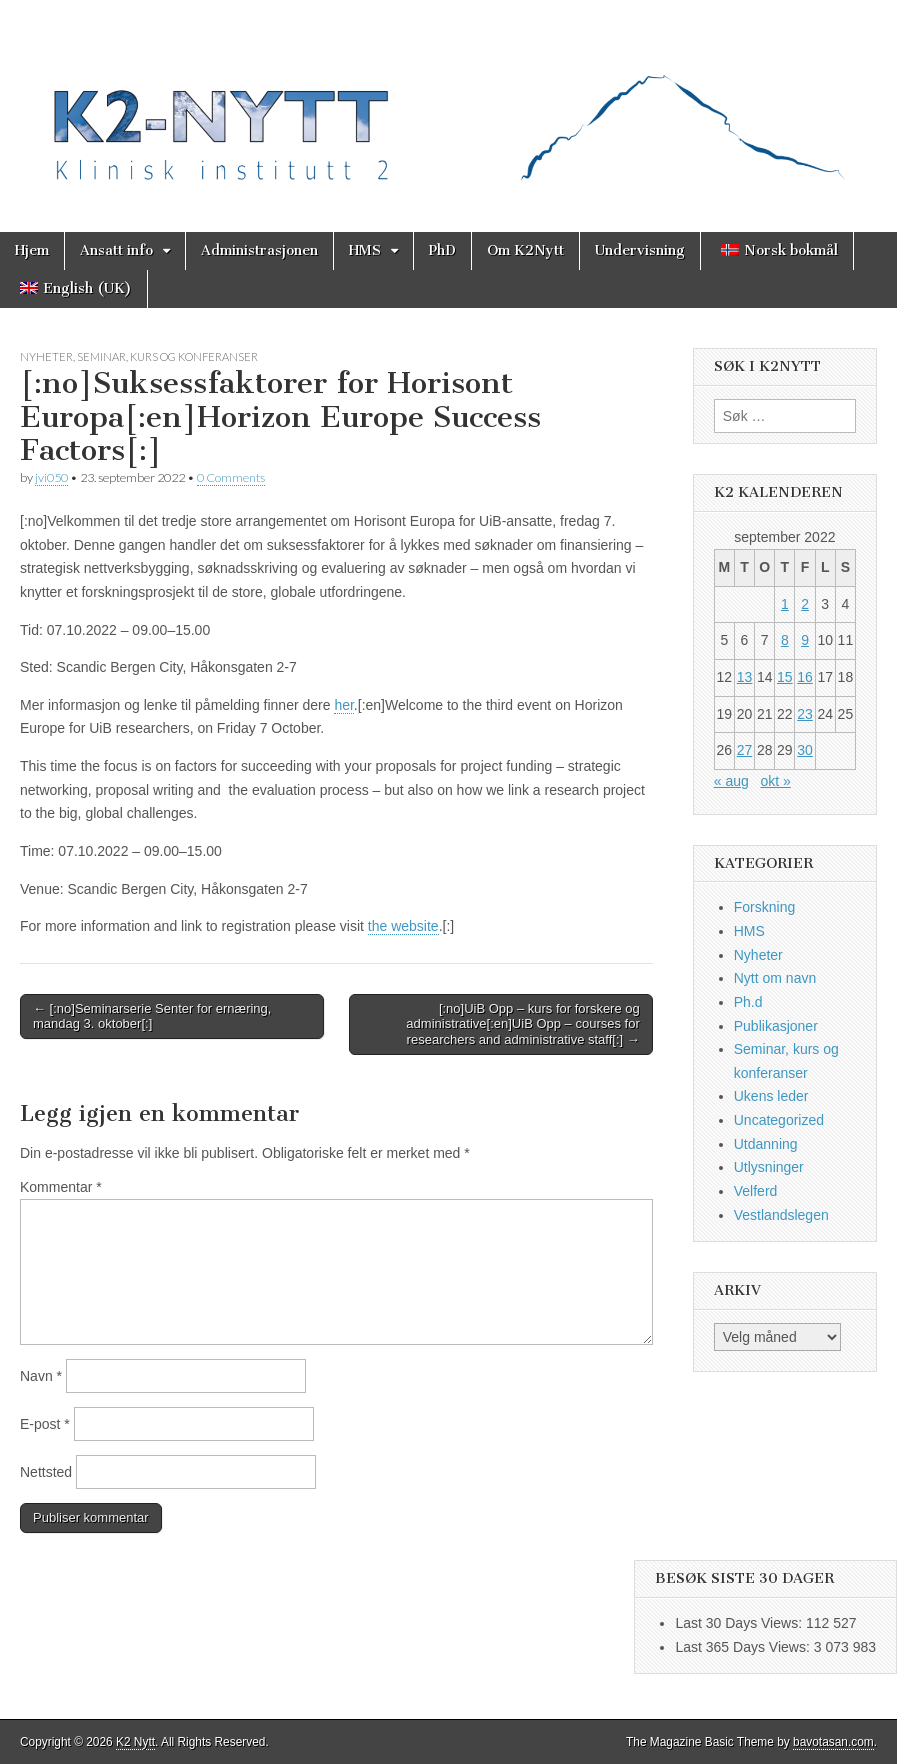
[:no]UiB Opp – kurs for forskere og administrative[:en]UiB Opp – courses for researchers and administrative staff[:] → (522, 1024)
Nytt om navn (775, 978)
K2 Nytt (135, 1742)
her (343, 705)
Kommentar (61, 1187)
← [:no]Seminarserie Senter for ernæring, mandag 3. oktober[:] (152, 1016)
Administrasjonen (259, 250)
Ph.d (748, 1002)
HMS (365, 250)
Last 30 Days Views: (740, 1623)
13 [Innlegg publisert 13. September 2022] (745, 677)
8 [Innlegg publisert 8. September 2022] (785, 640)
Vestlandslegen (781, 1215)
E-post (45, 1424)
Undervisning (640, 250)
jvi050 (51, 477)
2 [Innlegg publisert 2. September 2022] (805, 604)
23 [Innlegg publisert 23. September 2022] (805, 714)
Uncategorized (779, 1120)
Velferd (756, 1191)
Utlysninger (769, 1167)
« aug (731, 781)
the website (403, 926)
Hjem (32, 250)
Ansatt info (116, 250)
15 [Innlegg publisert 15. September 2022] (785, 677)
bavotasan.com (833, 1742)
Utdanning (766, 1144)
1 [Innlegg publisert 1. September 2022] (785, 604)
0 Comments (231, 477)
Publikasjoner (776, 1026)
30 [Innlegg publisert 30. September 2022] (805, 750)
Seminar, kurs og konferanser (167, 356)
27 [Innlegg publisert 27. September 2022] (745, 750)
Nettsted (46, 1472)
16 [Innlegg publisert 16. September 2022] (805, 677)
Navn (41, 1376)
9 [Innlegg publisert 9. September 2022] (805, 640)
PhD (442, 250)
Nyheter (46, 356)
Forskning (764, 907)
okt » (775, 781)
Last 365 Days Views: (744, 1647)
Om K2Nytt (525, 250)
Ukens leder (771, 1096)
